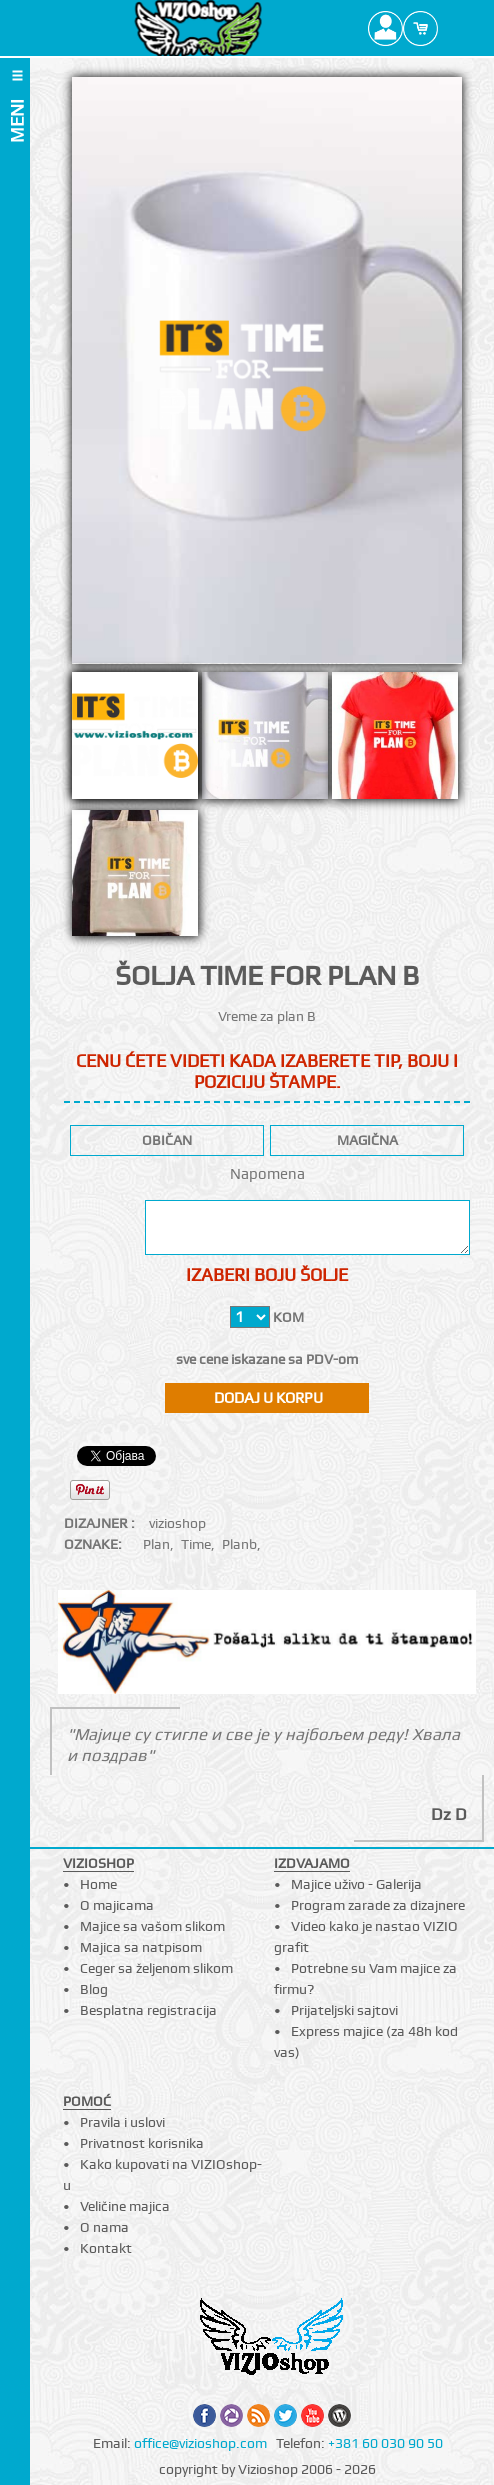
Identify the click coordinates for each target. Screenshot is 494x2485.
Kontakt (106, 2248)
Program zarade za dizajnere (378, 1905)
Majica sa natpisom (141, 1947)
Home (98, 1884)
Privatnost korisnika (142, 2143)
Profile (385, 28)
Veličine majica (125, 2206)
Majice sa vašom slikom (152, 1926)
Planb (239, 1544)
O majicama (117, 1905)
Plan (156, 1544)
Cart (420, 28)
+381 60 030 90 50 (385, 2443)
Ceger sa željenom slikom (156, 1968)
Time (196, 1544)
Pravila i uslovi (122, 2122)
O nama (104, 2227)
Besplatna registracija (148, 2010)
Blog (94, 1989)
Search (455, 28)
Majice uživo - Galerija (356, 1884)
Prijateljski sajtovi (344, 2010)
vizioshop (177, 1523)
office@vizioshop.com (200, 2443)
